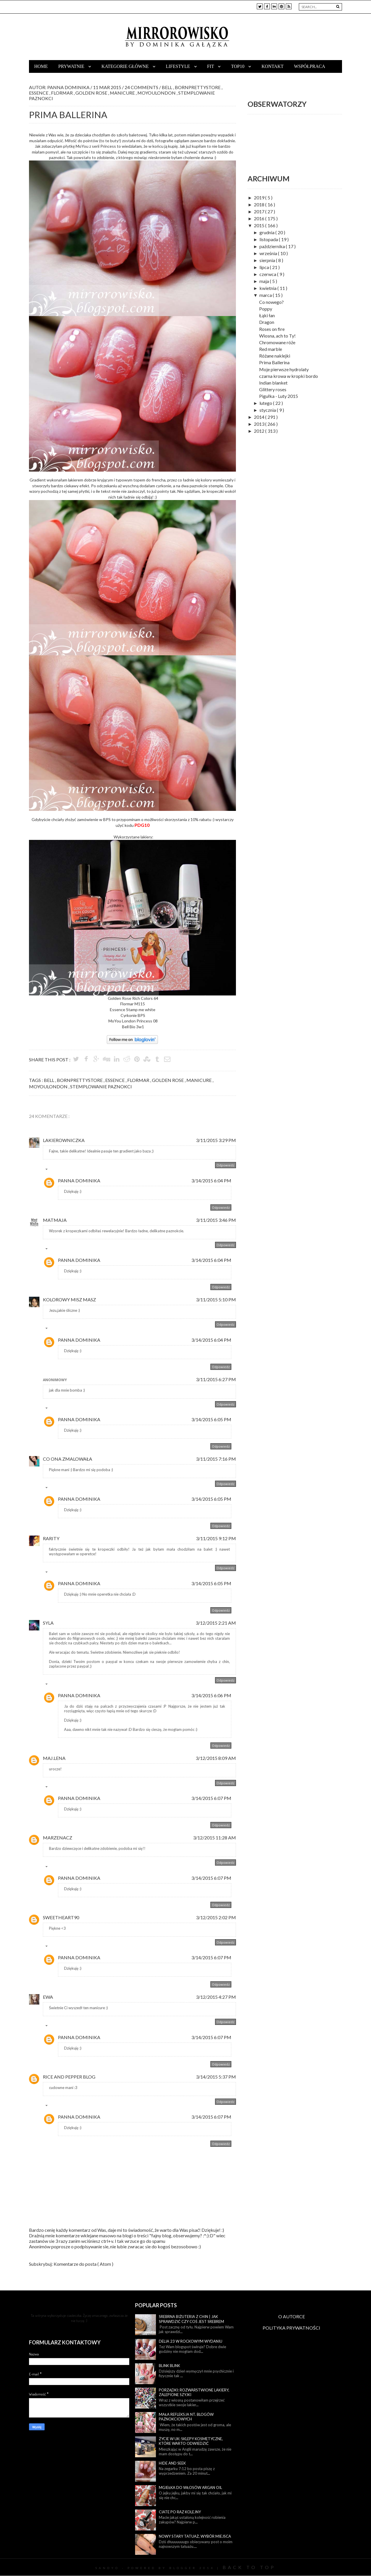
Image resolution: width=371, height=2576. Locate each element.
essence (39, 92)
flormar (62, 92)
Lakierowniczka (64, 1140)
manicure (123, 92)
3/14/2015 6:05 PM (211, 1419)
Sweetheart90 (61, 1917)
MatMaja (55, 1220)
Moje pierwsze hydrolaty (284, 369)
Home (41, 66)
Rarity (51, 1538)
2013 (259, 424)
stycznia (268, 410)
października (272, 246)
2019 (259, 197)
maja (264, 281)
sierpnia (267, 260)
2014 (259, 417)
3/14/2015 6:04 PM (211, 1180)
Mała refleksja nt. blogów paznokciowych (186, 2417)
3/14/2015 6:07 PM (211, 1798)
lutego (266, 403)
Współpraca (309, 66)
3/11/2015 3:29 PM (216, 1140)
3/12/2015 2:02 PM (216, 1917)
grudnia (267, 232)
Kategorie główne (125, 66)
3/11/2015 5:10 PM (216, 1299)
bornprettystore (198, 87)
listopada (269, 239)
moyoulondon (157, 92)
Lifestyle (178, 66)
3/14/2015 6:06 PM (211, 1695)
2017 (259, 211)
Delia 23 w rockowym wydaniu (190, 2341)
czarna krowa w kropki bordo (288, 376)
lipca (264, 267)
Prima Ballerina (274, 362)
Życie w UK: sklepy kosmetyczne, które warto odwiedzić (191, 2441)
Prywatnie (72, 66)
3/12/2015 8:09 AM (216, 1758)
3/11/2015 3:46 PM (216, 1220)
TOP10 (238, 66)
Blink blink (169, 2365)
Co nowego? (271, 302)
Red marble (270, 349)
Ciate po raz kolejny (180, 2512)
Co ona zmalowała (67, 1459)
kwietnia (268, 288)
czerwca (268, 274)
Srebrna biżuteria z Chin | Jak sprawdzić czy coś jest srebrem (191, 2319)
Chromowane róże (277, 342)
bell (168, 87)
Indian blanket (273, 382)
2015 (259, 225)
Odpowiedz (225, 1165)
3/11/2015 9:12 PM (216, 1538)
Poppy (265, 308)
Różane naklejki (274, 355)
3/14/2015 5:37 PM (216, 2076)
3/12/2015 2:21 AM (216, 1623)
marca (266, 295)
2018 (259, 204)
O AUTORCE (291, 2316)
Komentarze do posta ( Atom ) (83, 2264)
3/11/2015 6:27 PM (216, 1379)
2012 (259, 431)
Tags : (36, 1080)
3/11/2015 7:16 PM (216, 1459)
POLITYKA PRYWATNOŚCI (291, 2327)
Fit (211, 66)
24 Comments (142, 87)
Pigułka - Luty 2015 (278, 396)
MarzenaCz (57, 1837)
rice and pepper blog (69, 2076)
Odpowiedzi (59, 1170)
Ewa (48, 1997)
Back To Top (249, 2567)
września (268, 253)
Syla (48, 1623)
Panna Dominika (79, 1180)
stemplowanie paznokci (101, 1086)
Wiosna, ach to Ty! (277, 335)
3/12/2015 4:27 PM (216, 1997)
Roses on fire (272, 329)
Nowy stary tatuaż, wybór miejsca (195, 2536)
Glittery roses (272, 389)
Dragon (266, 322)
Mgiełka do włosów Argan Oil (190, 2487)
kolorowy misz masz (69, 1299)
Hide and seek (172, 2463)
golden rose (92, 92)
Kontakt (272, 66)
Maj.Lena (54, 1758)
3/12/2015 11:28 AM (214, 1837)
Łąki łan (267, 315)
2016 (259, 218)
